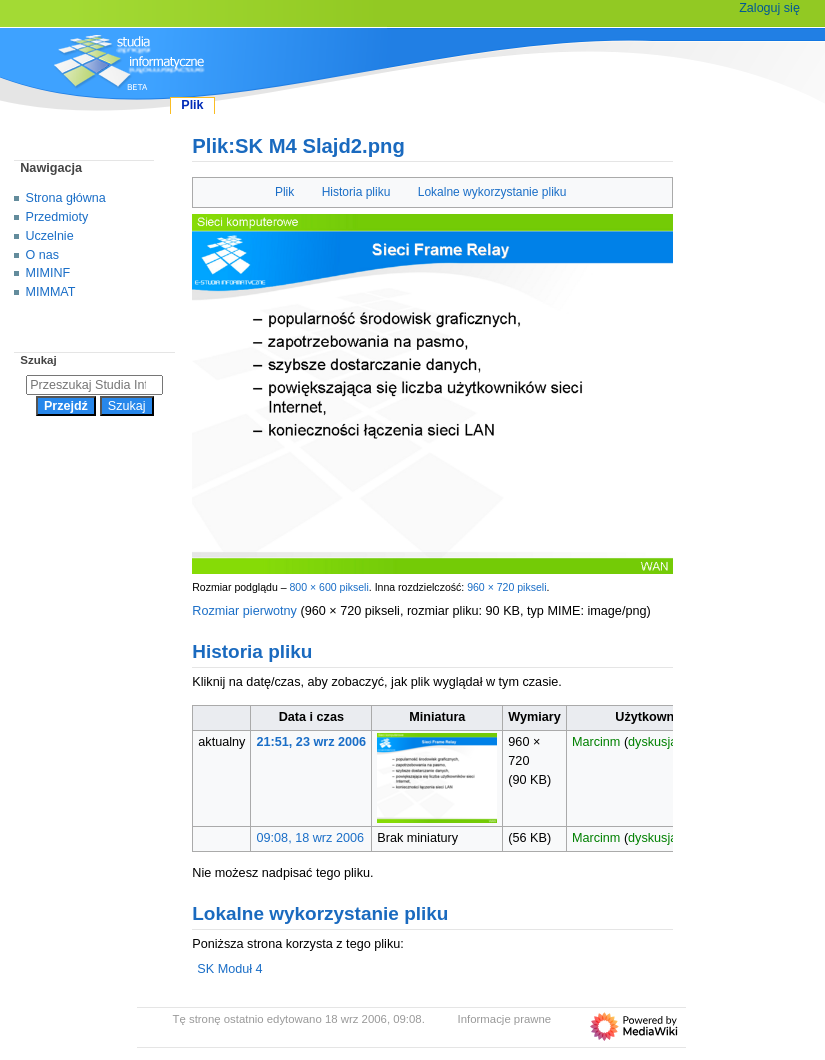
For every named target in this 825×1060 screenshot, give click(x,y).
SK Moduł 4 (229, 969)
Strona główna (66, 198)
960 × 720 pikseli (506, 587)
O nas (42, 255)
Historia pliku (356, 192)
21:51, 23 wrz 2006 (312, 742)
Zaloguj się (769, 8)
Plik (284, 192)
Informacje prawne (505, 1019)
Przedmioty (57, 217)
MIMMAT (51, 292)
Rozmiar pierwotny (244, 611)
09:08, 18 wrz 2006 (311, 838)
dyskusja (652, 742)
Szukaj (38, 360)
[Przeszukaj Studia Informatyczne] (94, 385)
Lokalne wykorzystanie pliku (492, 192)
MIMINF (48, 273)
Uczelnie (50, 236)
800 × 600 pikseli (328, 587)
